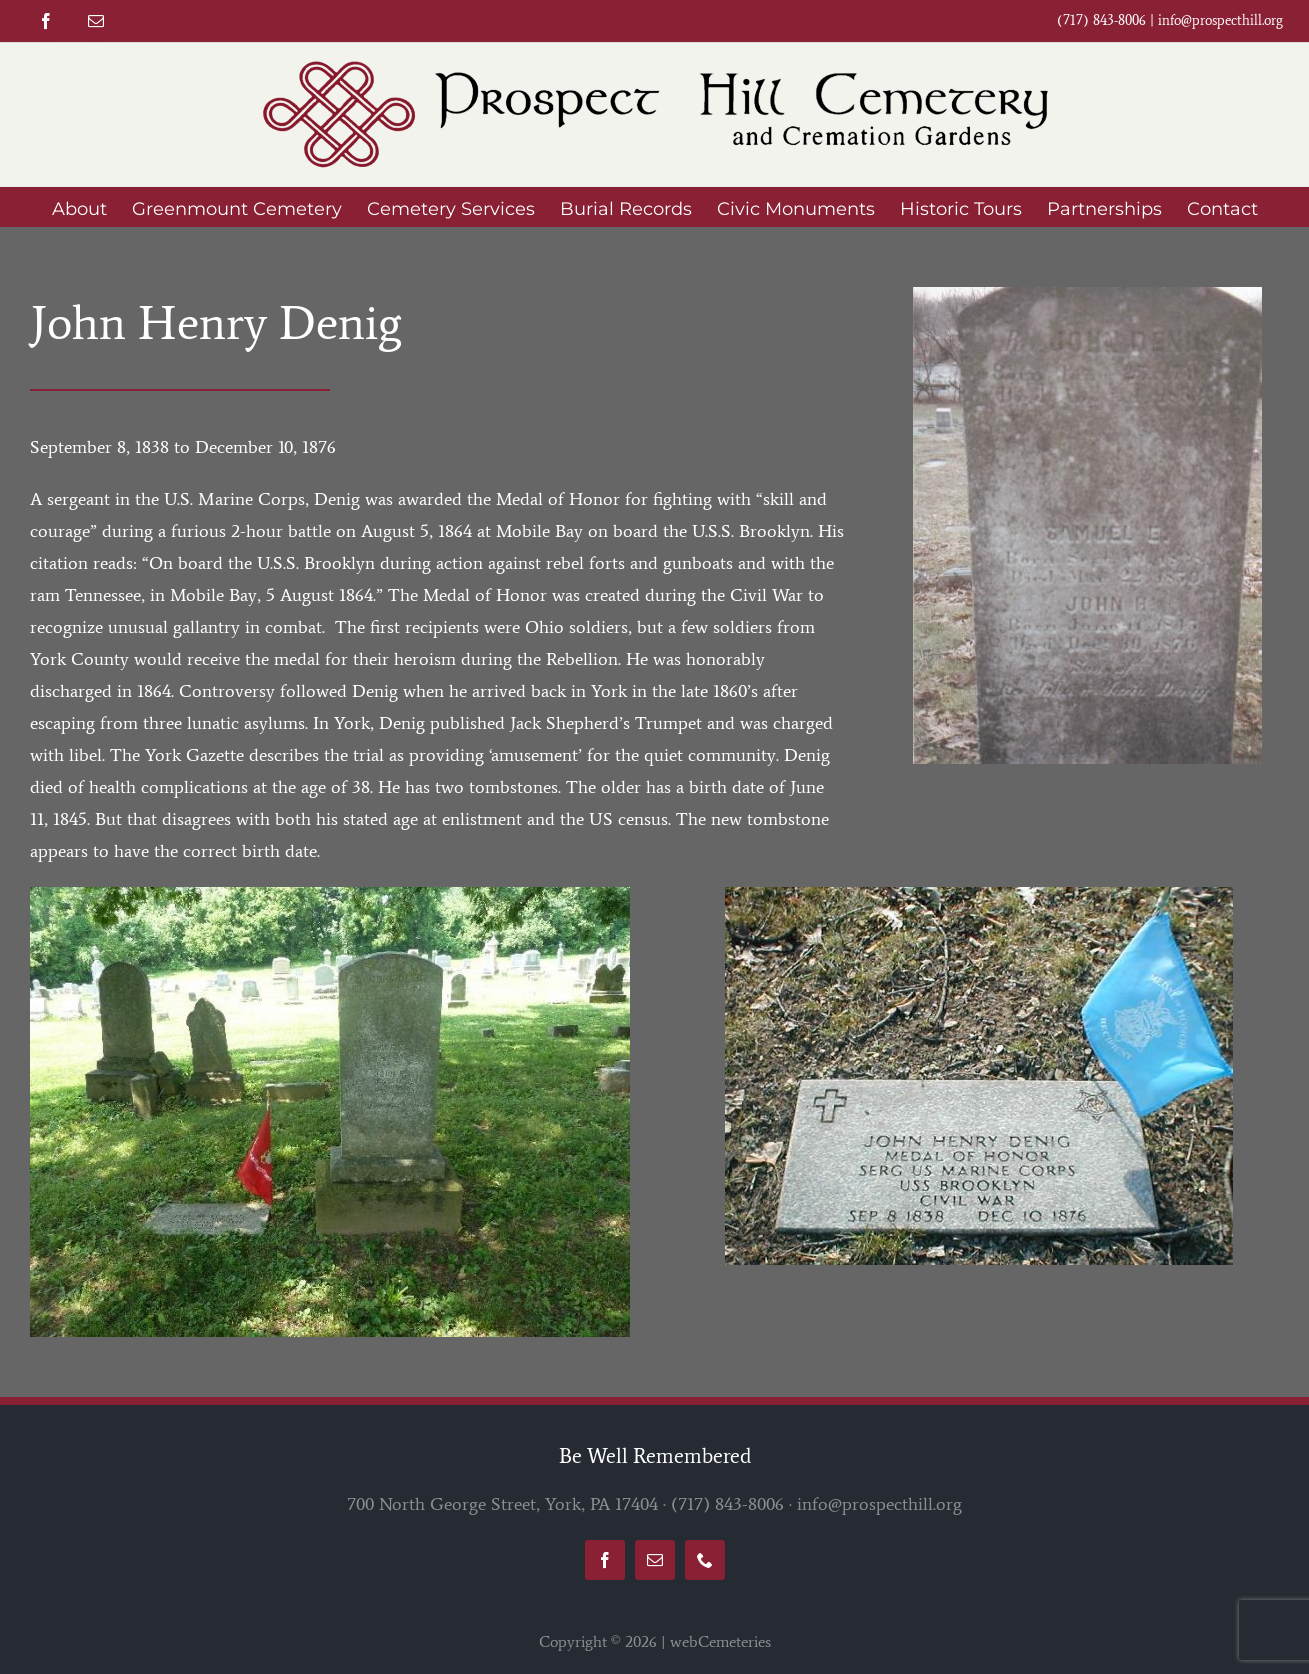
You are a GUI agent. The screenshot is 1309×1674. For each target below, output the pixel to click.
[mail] (96, 21)
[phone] (705, 1560)
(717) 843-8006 (727, 1504)
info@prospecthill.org (1220, 20)
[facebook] (46, 21)
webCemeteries (720, 1641)
